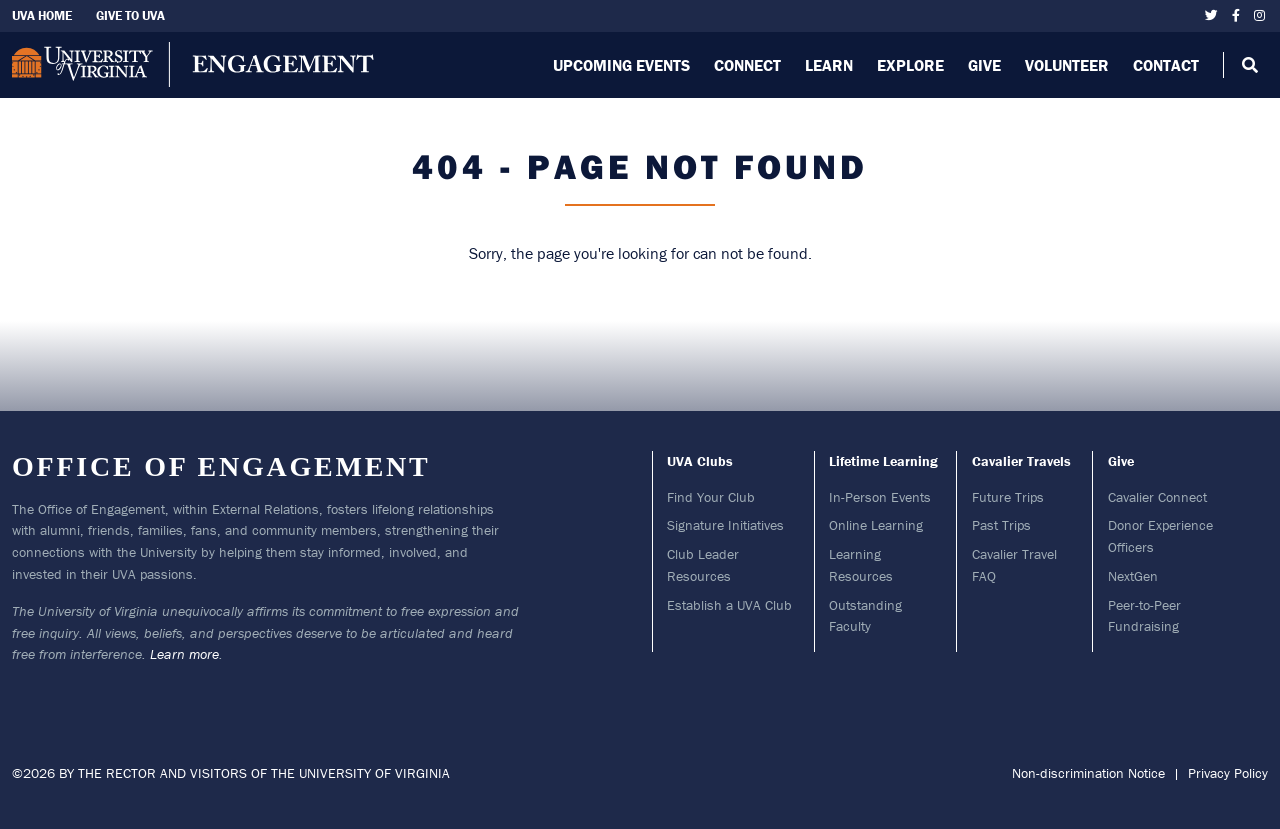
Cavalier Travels (1021, 461)
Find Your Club (711, 497)
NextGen (1133, 576)
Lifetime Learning (883, 461)
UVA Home (42, 15)
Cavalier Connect (1157, 497)
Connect (747, 65)
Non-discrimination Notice (1088, 773)
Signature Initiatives (725, 525)
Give (984, 65)
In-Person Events (880, 497)
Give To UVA (130, 15)
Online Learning (876, 525)
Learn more (184, 654)
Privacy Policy (1228, 773)
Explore (910, 65)
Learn (829, 65)
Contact (1166, 65)
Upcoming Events (621, 65)
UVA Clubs (700, 461)
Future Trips (1008, 497)
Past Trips (1001, 525)
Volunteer (1067, 65)
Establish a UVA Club (729, 605)
